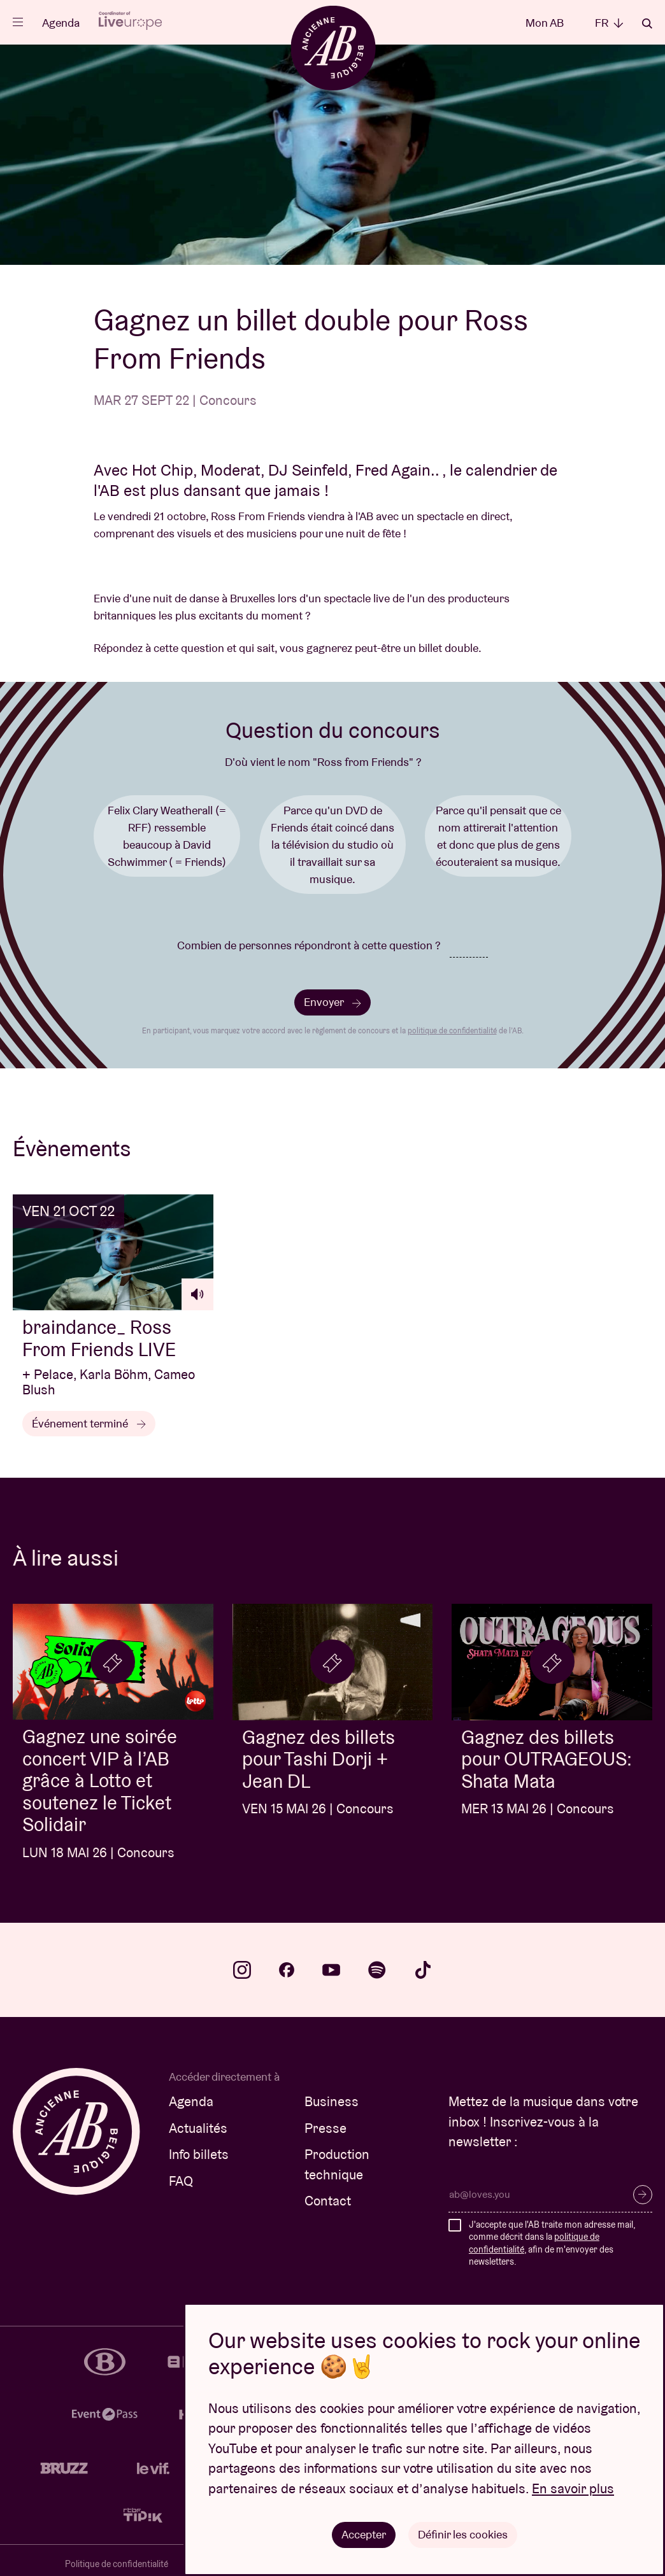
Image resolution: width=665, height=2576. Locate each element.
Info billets (199, 2154)
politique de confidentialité (452, 1030)
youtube (331, 1970)
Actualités (198, 2128)
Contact (327, 2200)
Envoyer (332, 1001)
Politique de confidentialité (116, 2564)
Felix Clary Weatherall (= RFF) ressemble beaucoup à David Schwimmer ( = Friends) (167, 836)
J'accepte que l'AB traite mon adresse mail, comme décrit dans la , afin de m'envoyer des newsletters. (552, 2243)
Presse (325, 2128)
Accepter (363, 2534)
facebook (286, 1970)
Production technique (336, 2164)
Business (331, 2101)
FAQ (181, 2181)
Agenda (61, 22)
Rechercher (647, 23)
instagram (242, 1970)
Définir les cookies (463, 2534)
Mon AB (545, 22)
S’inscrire (642, 2194)
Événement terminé (89, 1423)
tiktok (423, 1970)
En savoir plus (573, 2488)
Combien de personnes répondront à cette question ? (309, 945)
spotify (377, 1970)
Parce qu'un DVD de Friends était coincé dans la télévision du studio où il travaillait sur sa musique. (332, 844)
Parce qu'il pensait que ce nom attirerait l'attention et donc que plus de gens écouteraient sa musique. (498, 836)
